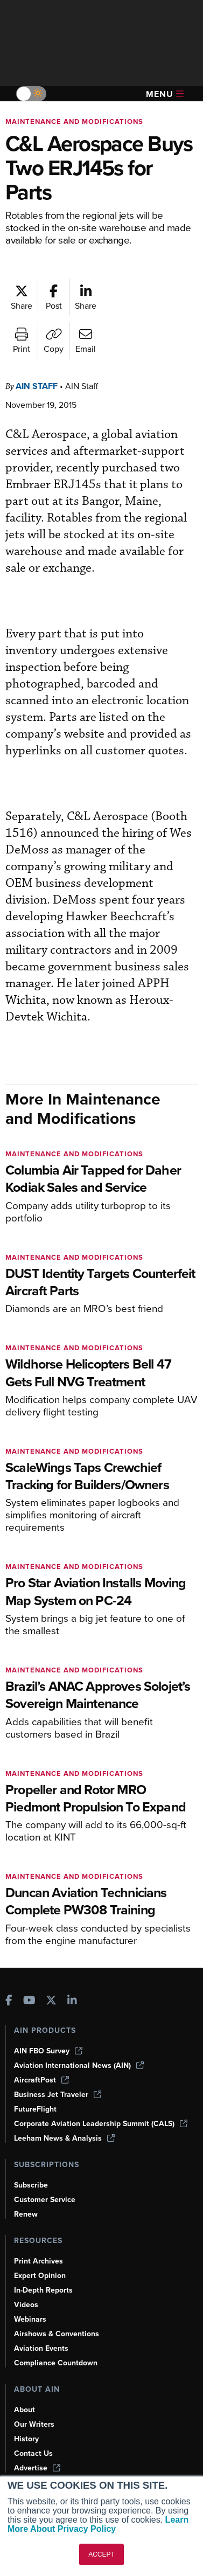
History (26, 2438)
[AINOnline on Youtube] (29, 2001)
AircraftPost (41, 2080)
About (24, 2409)
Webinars (30, 2319)
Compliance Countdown (55, 2362)
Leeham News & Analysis (64, 2138)
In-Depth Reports (43, 2290)
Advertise (37, 2468)
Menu (165, 94)
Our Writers (34, 2424)
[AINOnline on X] (51, 2001)
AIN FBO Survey (48, 2051)
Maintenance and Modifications (74, 121)
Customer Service (44, 2199)
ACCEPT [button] (101, 2554)
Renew (26, 2214)
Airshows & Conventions (56, 2333)
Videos (26, 2304)
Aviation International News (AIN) (79, 2065)
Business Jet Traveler (57, 2094)
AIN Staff (37, 386)
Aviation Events (41, 2348)
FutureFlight (35, 2109)
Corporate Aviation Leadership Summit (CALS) (100, 2123)
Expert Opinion (40, 2275)
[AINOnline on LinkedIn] (72, 2001)
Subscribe (31, 2185)
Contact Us (33, 2453)
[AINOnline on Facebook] (8, 2001)
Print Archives (38, 2261)
